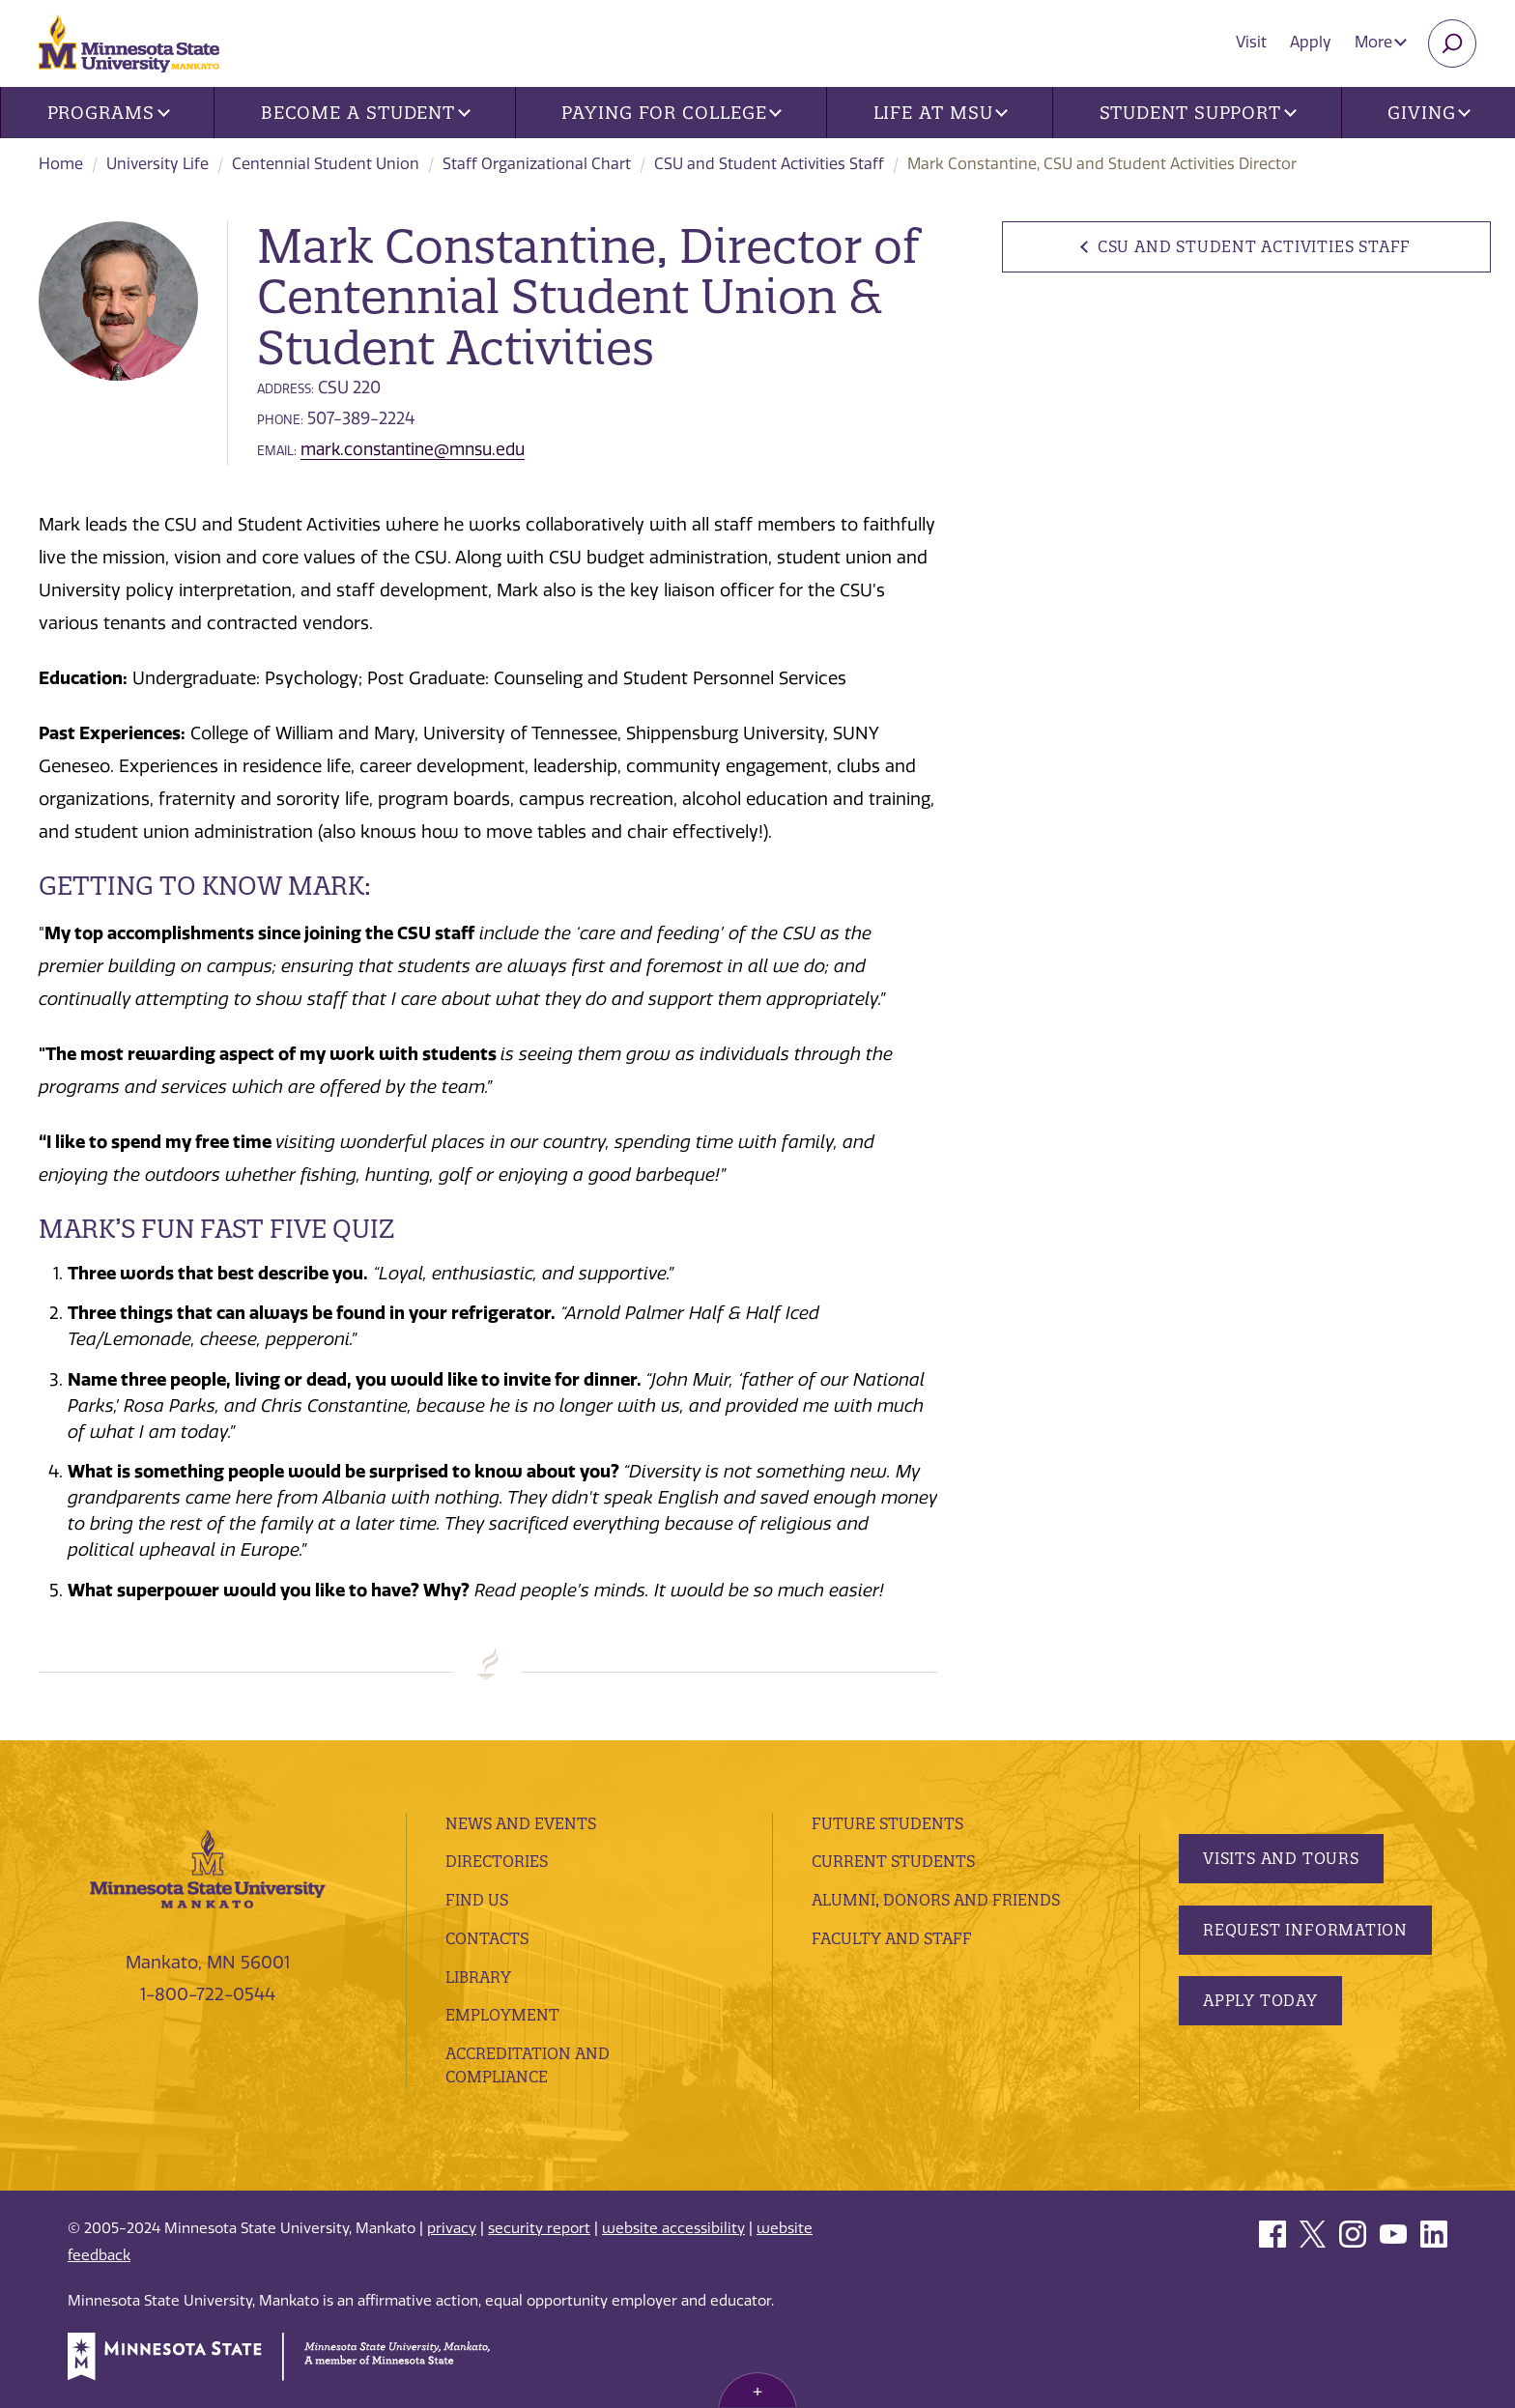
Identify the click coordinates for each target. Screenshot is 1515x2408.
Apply (1310, 42)
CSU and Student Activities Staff (769, 164)
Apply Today (1260, 2000)
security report (539, 2228)
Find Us (476, 1899)
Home (61, 164)
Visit (1251, 42)
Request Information (1305, 1929)
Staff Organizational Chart (537, 164)
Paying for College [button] (671, 112)
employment (502, 2014)
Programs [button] (108, 112)
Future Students (887, 1823)
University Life (157, 164)
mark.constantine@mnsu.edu (412, 449)
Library (478, 1977)
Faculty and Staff (892, 1938)
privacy (451, 2228)
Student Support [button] (1198, 112)
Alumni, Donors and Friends (936, 1899)
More (1381, 42)
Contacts (487, 1938)
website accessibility (673, 2228)
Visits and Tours (1281, 1858)
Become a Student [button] (366, 112)
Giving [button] (1429, 112)
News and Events (520, 1823)
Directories (496, 1861)
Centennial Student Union (325, 164)
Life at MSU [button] (941, 112)
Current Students (893, 1861)
